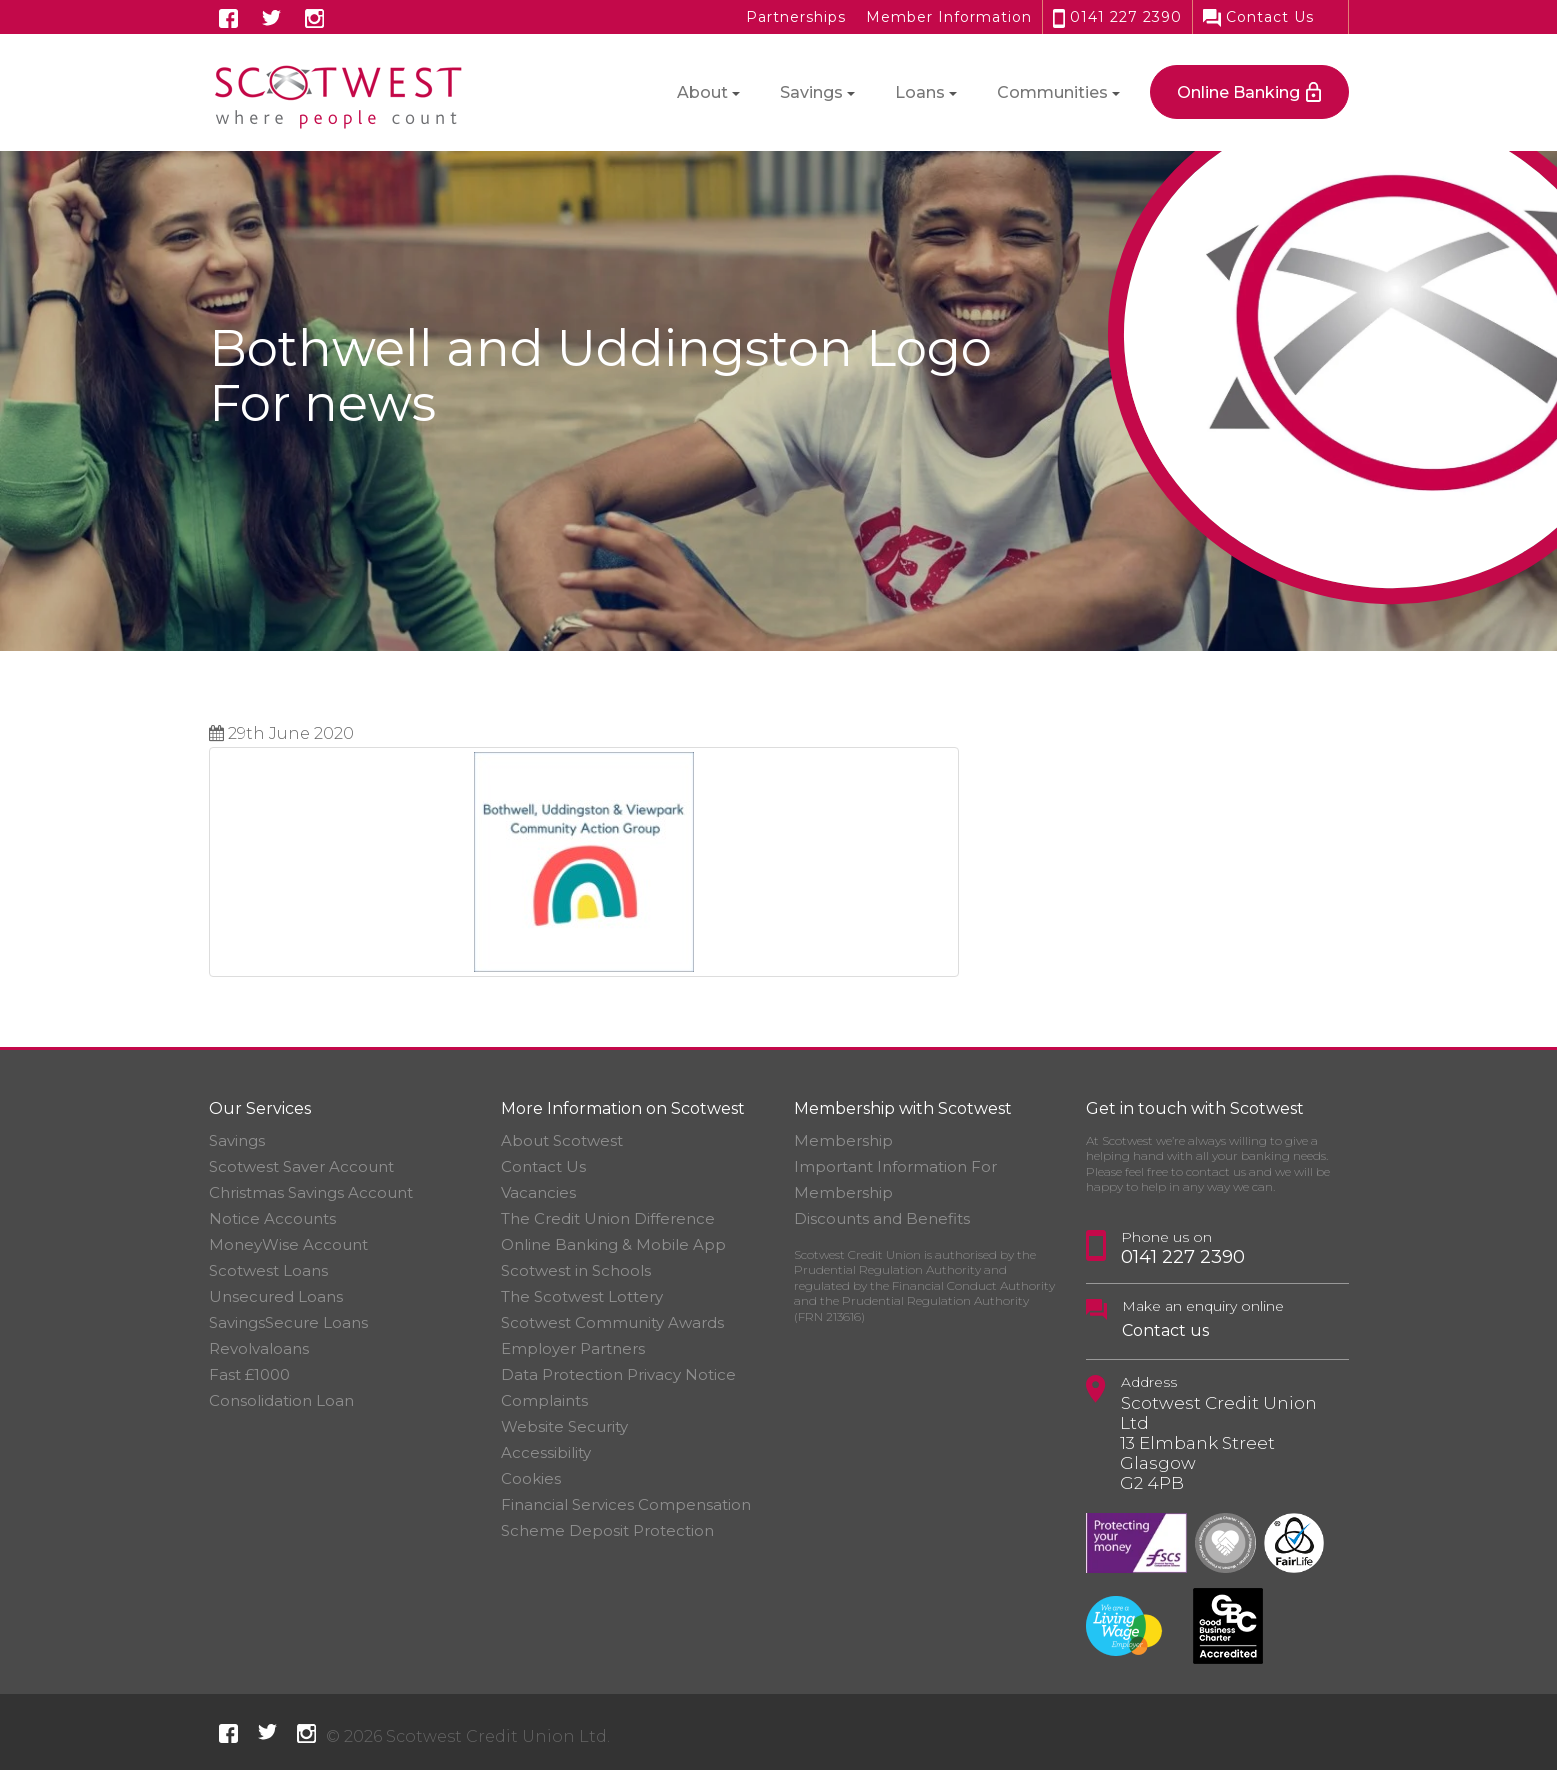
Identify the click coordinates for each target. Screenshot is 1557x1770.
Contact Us (1258, 17)
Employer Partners (573, 1348)
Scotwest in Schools (576, 1270)
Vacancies (538, 1192)
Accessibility (546, 1452)
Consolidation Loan (281, 1400)
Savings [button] (811, 92)
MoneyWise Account (288, 1244)
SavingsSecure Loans (288, 1322)
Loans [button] (920, 92)
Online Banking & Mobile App (613, 1244)
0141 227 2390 (1117, 17)
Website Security (564, 1426)
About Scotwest (562, 1140)
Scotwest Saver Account (301, 1166)
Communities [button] (1052, 92)
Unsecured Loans (276, 1296)
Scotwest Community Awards (612, 1322)
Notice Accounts (272, 1218)
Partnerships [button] (796, 17)
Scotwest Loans (268, 1270)
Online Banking (1238, 92)
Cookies (531, 1478)
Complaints (544, 1400)
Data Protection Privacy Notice (618, 1374)
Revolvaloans (259, 1348)
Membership (843, 1140)
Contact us (1165, 1330)
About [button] (702, 92)
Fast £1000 (249, 1374)
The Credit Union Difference (608, 1218)
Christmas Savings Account (311, 1192)
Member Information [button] (949, 17)
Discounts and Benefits (882, 1218)
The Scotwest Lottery (582, 1296)
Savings (237, 1140)
